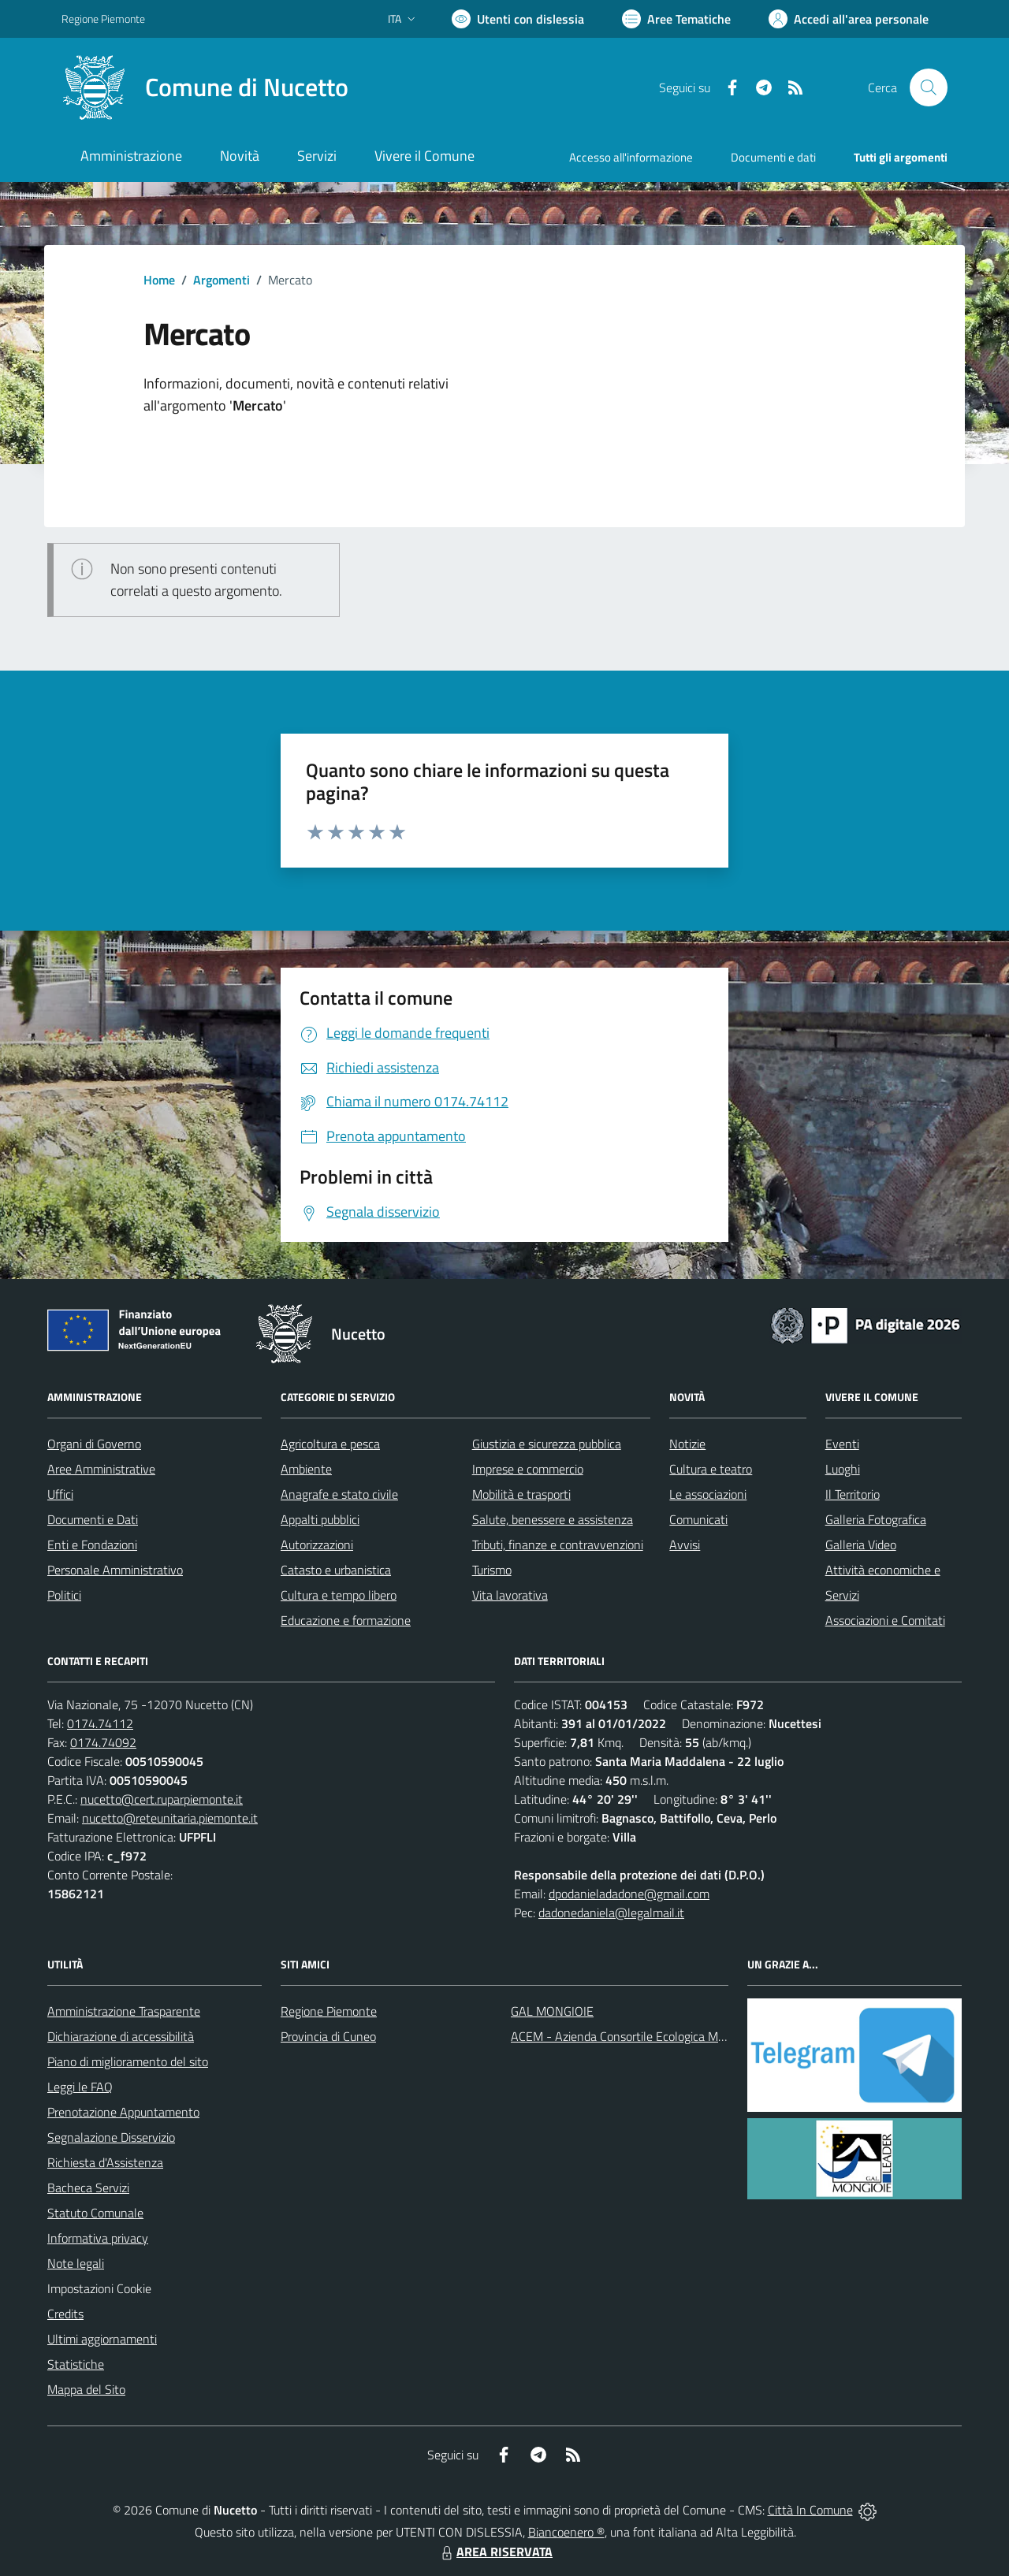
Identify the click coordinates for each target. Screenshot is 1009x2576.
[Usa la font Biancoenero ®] (518, 19)
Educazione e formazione (346, 1620)
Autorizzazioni (317, 1544)
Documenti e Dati (92, 1519)
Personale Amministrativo (115, 1569)
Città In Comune (810, 2509)
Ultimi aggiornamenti (102, 2338)
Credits (65, 2313)
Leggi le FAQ (80, 2086)
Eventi (842, 1443)
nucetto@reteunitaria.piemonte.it (170, 1817)
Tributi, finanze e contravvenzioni (557, 1544)
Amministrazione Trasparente (123, 2011)
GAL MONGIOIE (552, 2011)
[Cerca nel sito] (929, 87)
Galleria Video (860, 1544)
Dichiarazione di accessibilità (120, 2036)
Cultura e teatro (710, 1468)
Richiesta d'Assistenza (105, 2162)
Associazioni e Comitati (885, 1620)
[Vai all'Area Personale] (849, 19)
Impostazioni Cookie (99, 2288)
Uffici (60, 1494)
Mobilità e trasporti (521, 1494)
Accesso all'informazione (631, 157)
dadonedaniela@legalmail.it (611, 1912)
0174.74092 (103, 1742)
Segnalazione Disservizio (111, 2137)
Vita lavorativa (510, 1594)
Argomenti (221, 279)
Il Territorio (852, 1494)
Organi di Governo (94, 1443)
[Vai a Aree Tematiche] (676, 19)
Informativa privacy (97, 2237)
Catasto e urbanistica (336, 1569)
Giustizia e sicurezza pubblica (546, 1443)
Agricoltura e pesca (330, 1443)
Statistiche (75, 2364)
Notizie (687, 1443)
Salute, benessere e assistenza (552, 1519)
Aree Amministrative (101, 1468)
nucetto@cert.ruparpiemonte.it (161, 1799)
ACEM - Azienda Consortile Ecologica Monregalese (643, 2036)
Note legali (75, 2263)
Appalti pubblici (320, 1519)
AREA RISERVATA (495, 2551)
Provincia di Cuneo (328, 2036)
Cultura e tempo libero (339, 1594)
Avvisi (684, 1544)
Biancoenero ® (566, 2531)
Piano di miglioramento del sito (127, 2061)
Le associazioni (708, 1494)
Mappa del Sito (86, 2389)
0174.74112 (100, 1723)
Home (159, 279)
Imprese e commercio (527, 1468)
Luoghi (842, 1468)
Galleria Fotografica (875, 1519)
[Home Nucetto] (204, 87)
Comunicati (698, 1519)
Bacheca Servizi (88, 2187)
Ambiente (306, 1468)
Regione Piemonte (329, 2011)
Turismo (492, 1569)
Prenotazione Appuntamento (123, 2111)
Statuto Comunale (95, 2212)
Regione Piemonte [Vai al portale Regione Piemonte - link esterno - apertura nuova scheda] (103, 18)
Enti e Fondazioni (92, 1544)
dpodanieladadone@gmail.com (629, 1893)
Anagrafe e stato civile (339, 1494)
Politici (64, 1594)
